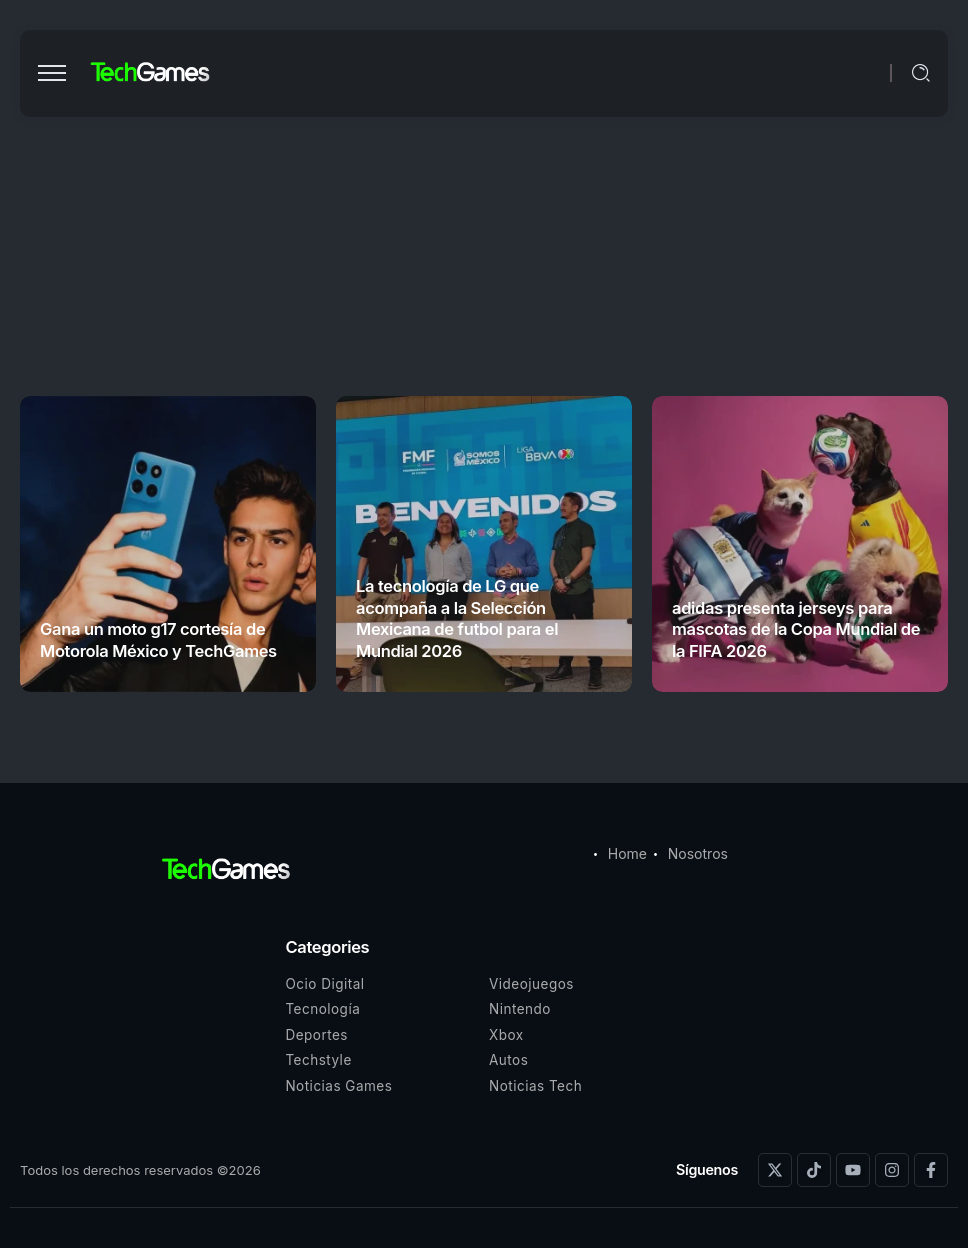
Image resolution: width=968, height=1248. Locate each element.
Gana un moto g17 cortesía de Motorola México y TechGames (158, 639)
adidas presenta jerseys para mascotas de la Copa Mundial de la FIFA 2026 (796, 629)
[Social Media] (775, 1170)
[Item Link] (168, 544)
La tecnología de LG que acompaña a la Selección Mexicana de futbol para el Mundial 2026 (457, 618)
